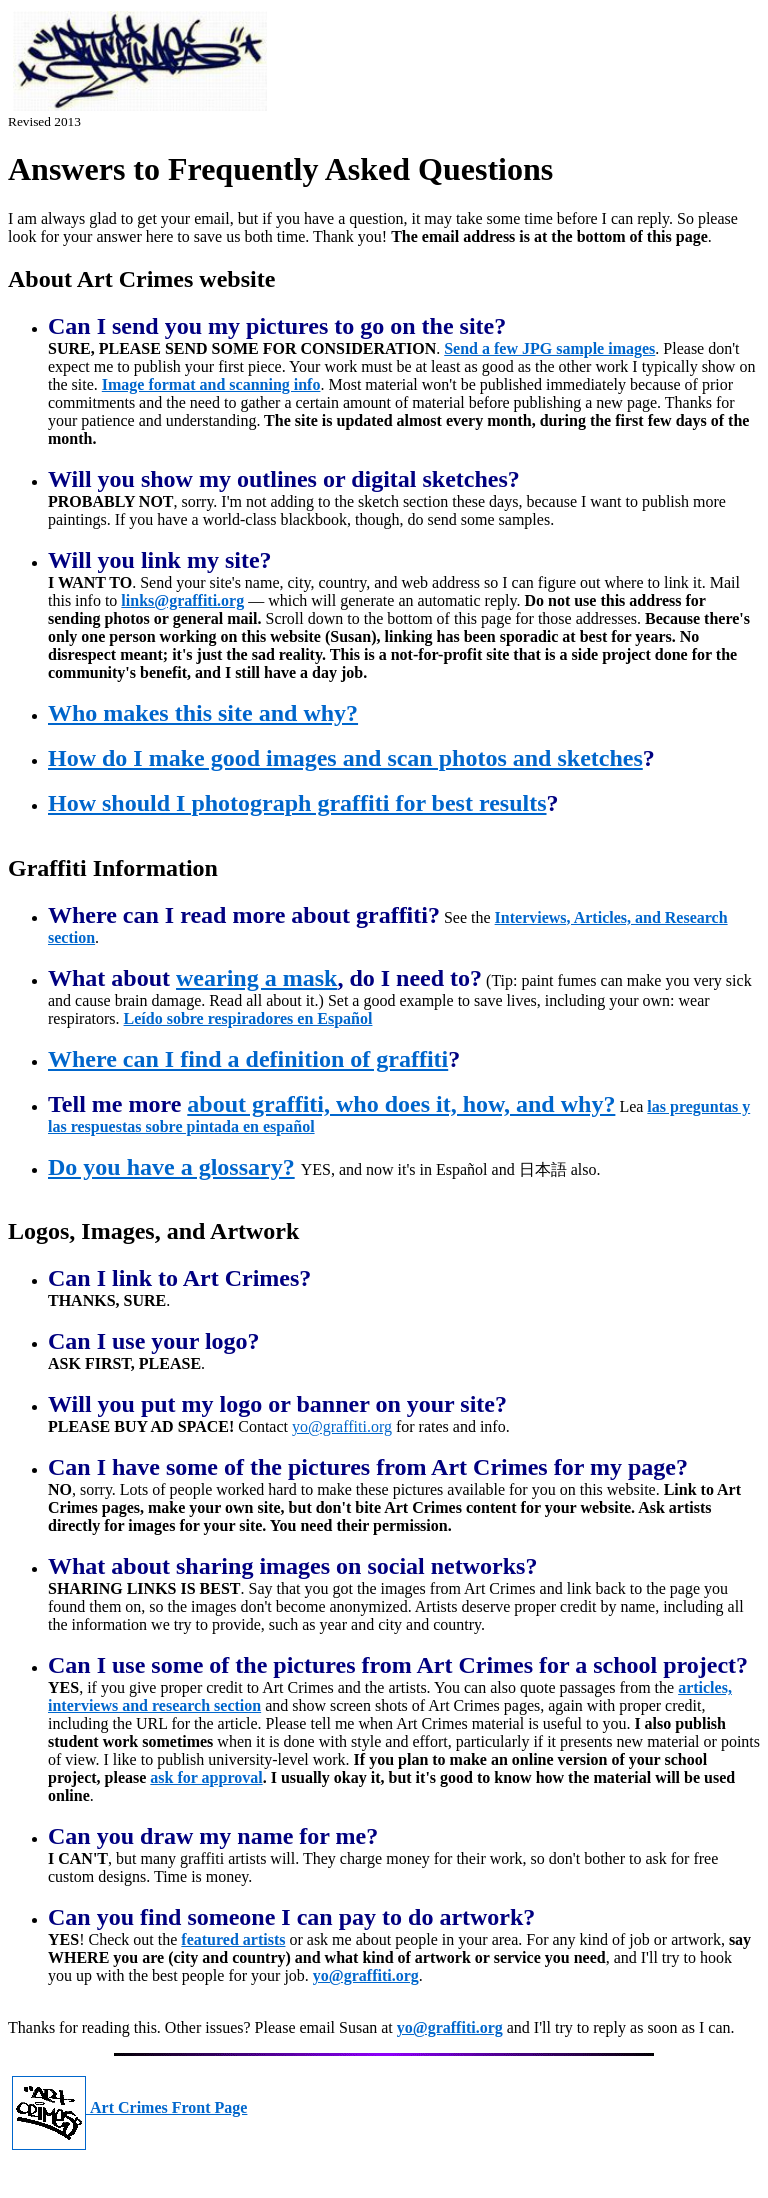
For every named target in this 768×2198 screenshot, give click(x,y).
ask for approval (206, 1777)
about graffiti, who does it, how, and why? (401, 1104)
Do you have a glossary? (171, 1167)
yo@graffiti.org (342, 1426)
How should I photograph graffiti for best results (297, 803)
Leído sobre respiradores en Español (248, 1018)
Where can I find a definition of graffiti (248, 1059)
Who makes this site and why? (203, 713)
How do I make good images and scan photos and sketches (345, 758)
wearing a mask (256, 978)
